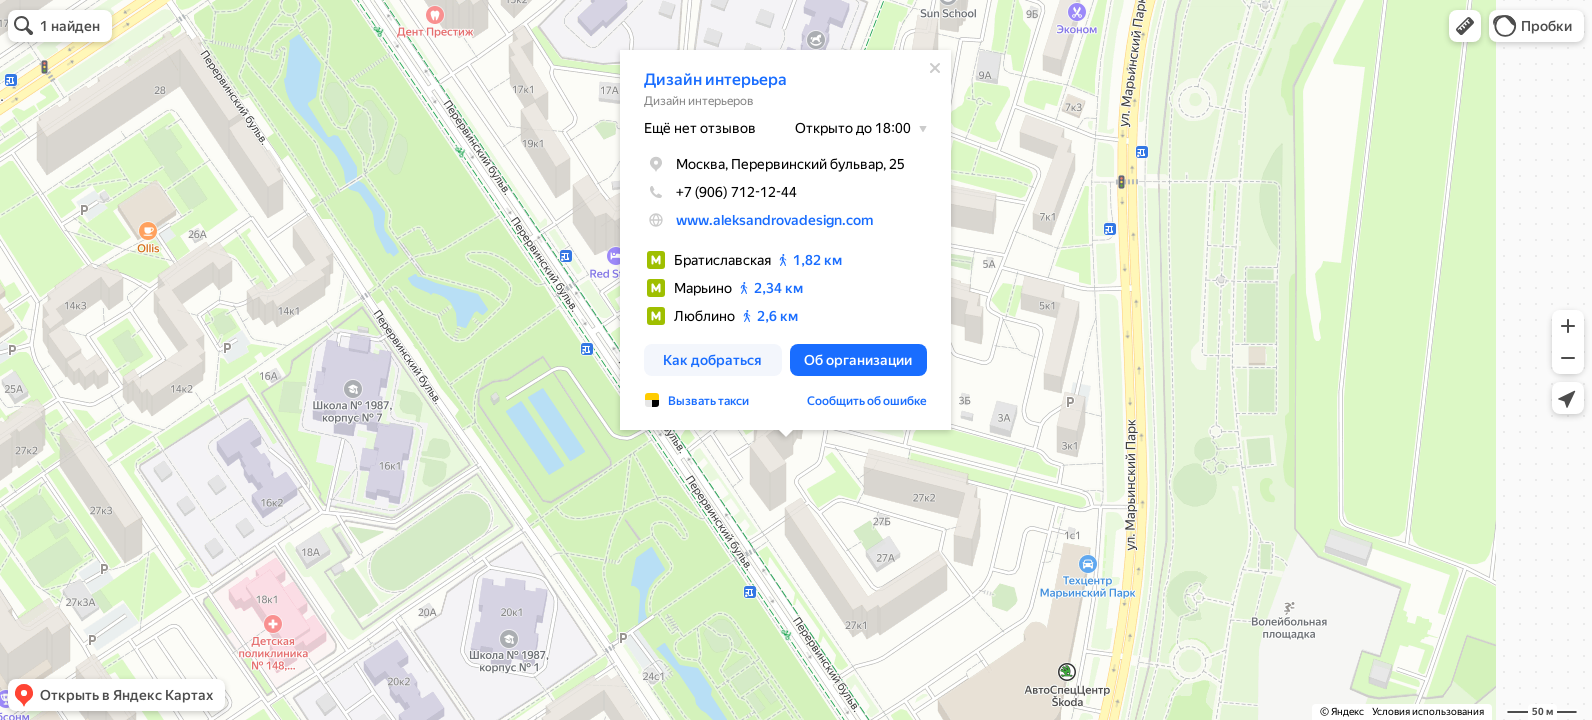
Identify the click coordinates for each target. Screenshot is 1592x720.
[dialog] (773, 240)
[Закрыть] (923, 68)
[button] (1465, 26)
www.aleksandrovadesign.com (762, 220)
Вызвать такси (696, 401)
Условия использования (1428, 711)
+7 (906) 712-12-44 (708, 192)
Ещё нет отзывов (688, 128)
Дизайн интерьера (703, 79)
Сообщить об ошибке (855, 401)
